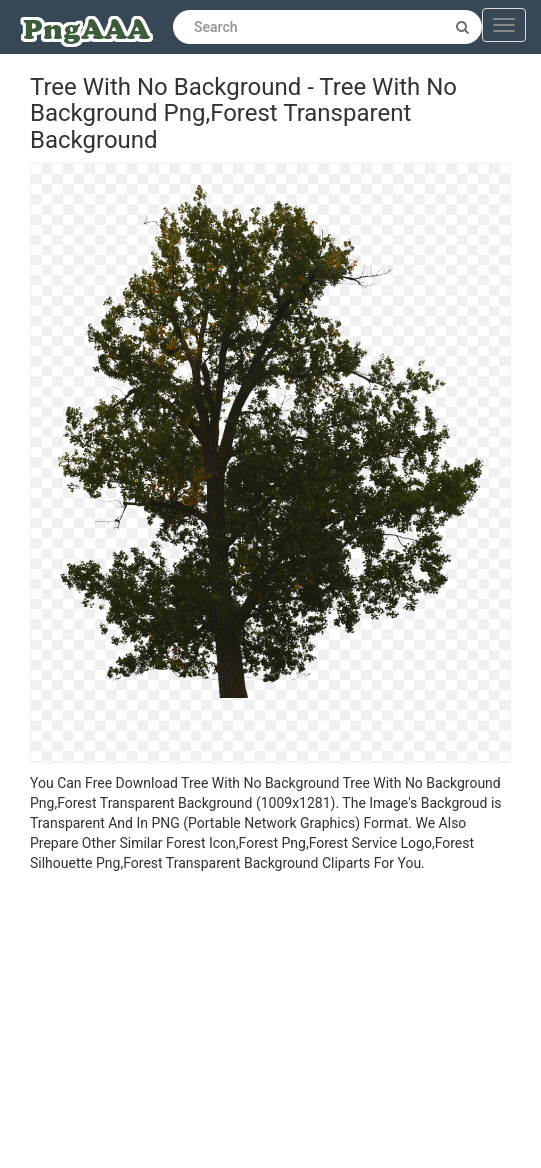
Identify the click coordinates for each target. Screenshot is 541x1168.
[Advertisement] (270, 1023)
